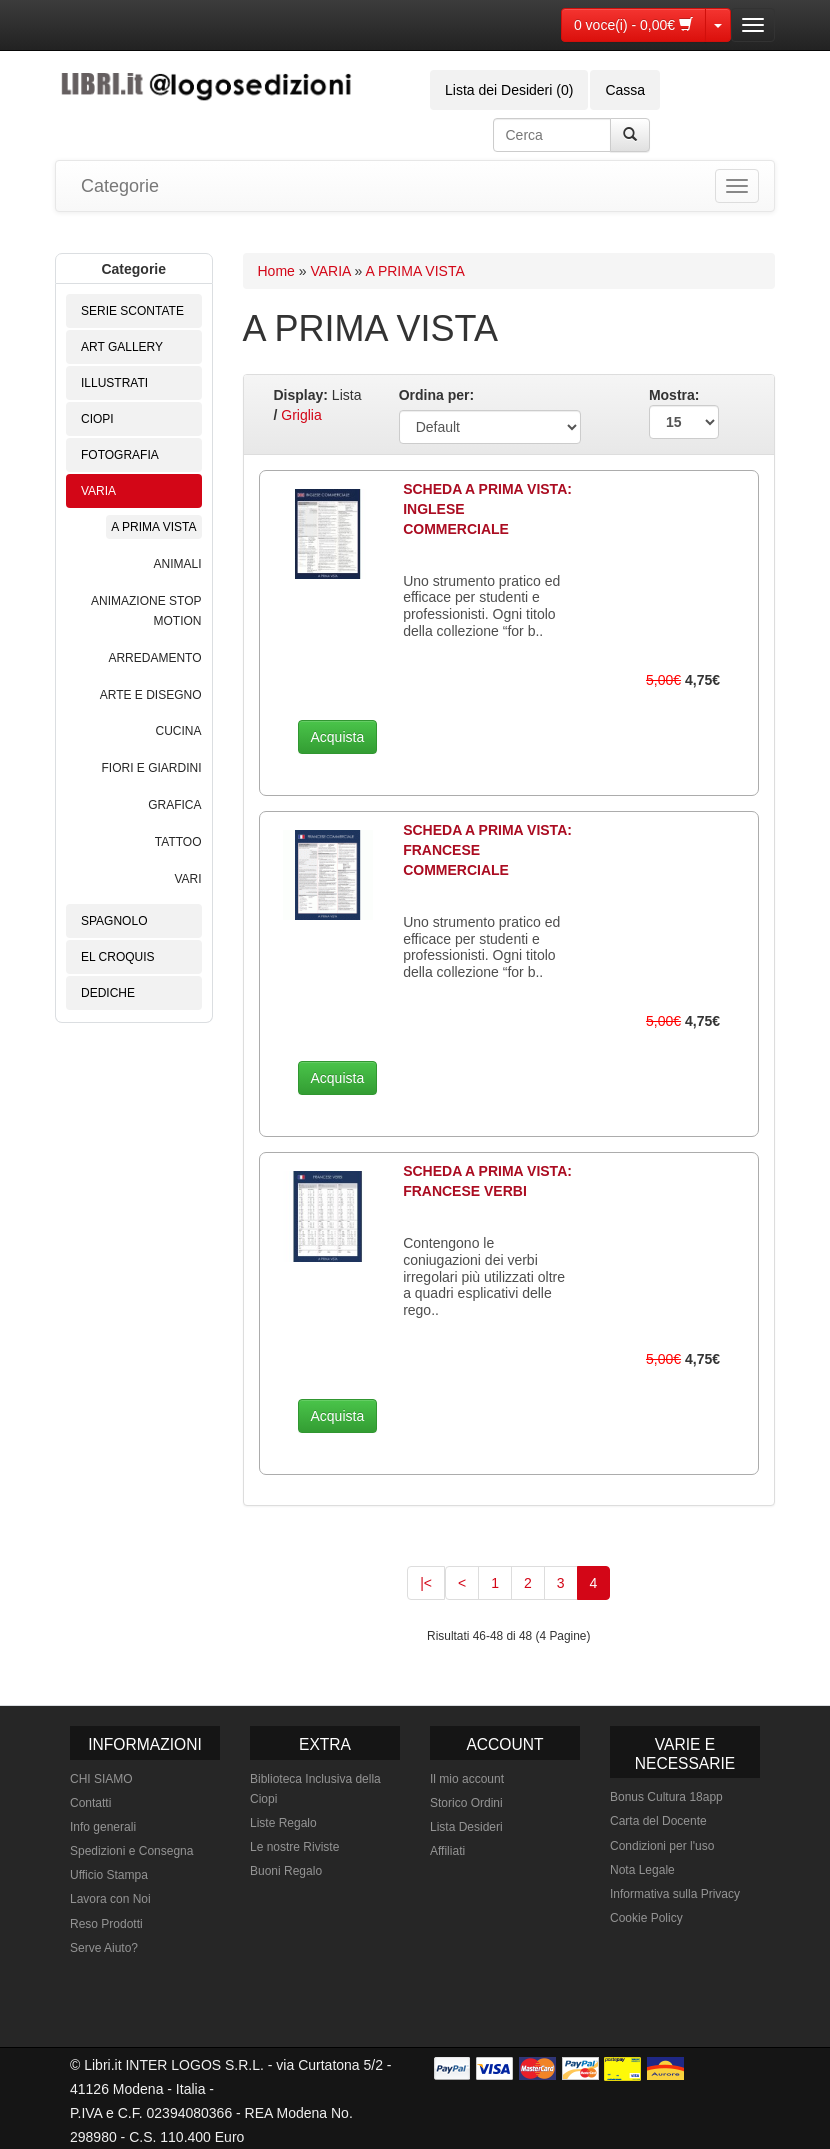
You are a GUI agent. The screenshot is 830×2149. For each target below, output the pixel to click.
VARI (187, 879)
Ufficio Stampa (109, 1875)
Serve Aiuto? (104, 1948)
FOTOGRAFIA (120, 455)
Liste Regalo (283, 1823)
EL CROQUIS (118, 957)
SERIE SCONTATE (132, 311)
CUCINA (178, 731)
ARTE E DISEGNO (151, 695)
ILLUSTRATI (114, 383)
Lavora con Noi (110, 1899)
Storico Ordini (466, 1803)
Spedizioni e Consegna (131, 1851)
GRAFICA (174, 805)
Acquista (338, 737)
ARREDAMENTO (154, 658)
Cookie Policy (646, 1918)
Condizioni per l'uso (662, 1846)
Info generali (103, 1827)
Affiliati (447, 1851)
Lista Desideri (466, 1827)
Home (276, 271)
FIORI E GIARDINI (151, 768)
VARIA (98, 491)
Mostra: (684, 413)
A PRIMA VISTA (153, 527)
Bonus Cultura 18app (666, 1797)
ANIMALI (177, 564)
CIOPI (97, 419)
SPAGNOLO (114, 921)
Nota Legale (642, 1870)
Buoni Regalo (286, 1871)
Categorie (120, 186)
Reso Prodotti (106, 1924)
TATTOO (178, 842)
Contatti (90, 1803)
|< (426, 1583)
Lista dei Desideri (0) (509, 90)
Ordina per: (436, 395)
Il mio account (467, 1779)
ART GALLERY (122, 347)
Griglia (301, 415)
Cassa (625, 90)
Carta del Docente (658, 1821)
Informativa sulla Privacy (675, 1894)
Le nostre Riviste (294, 1847)
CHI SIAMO (101, 1779)
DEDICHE (108, 993)
